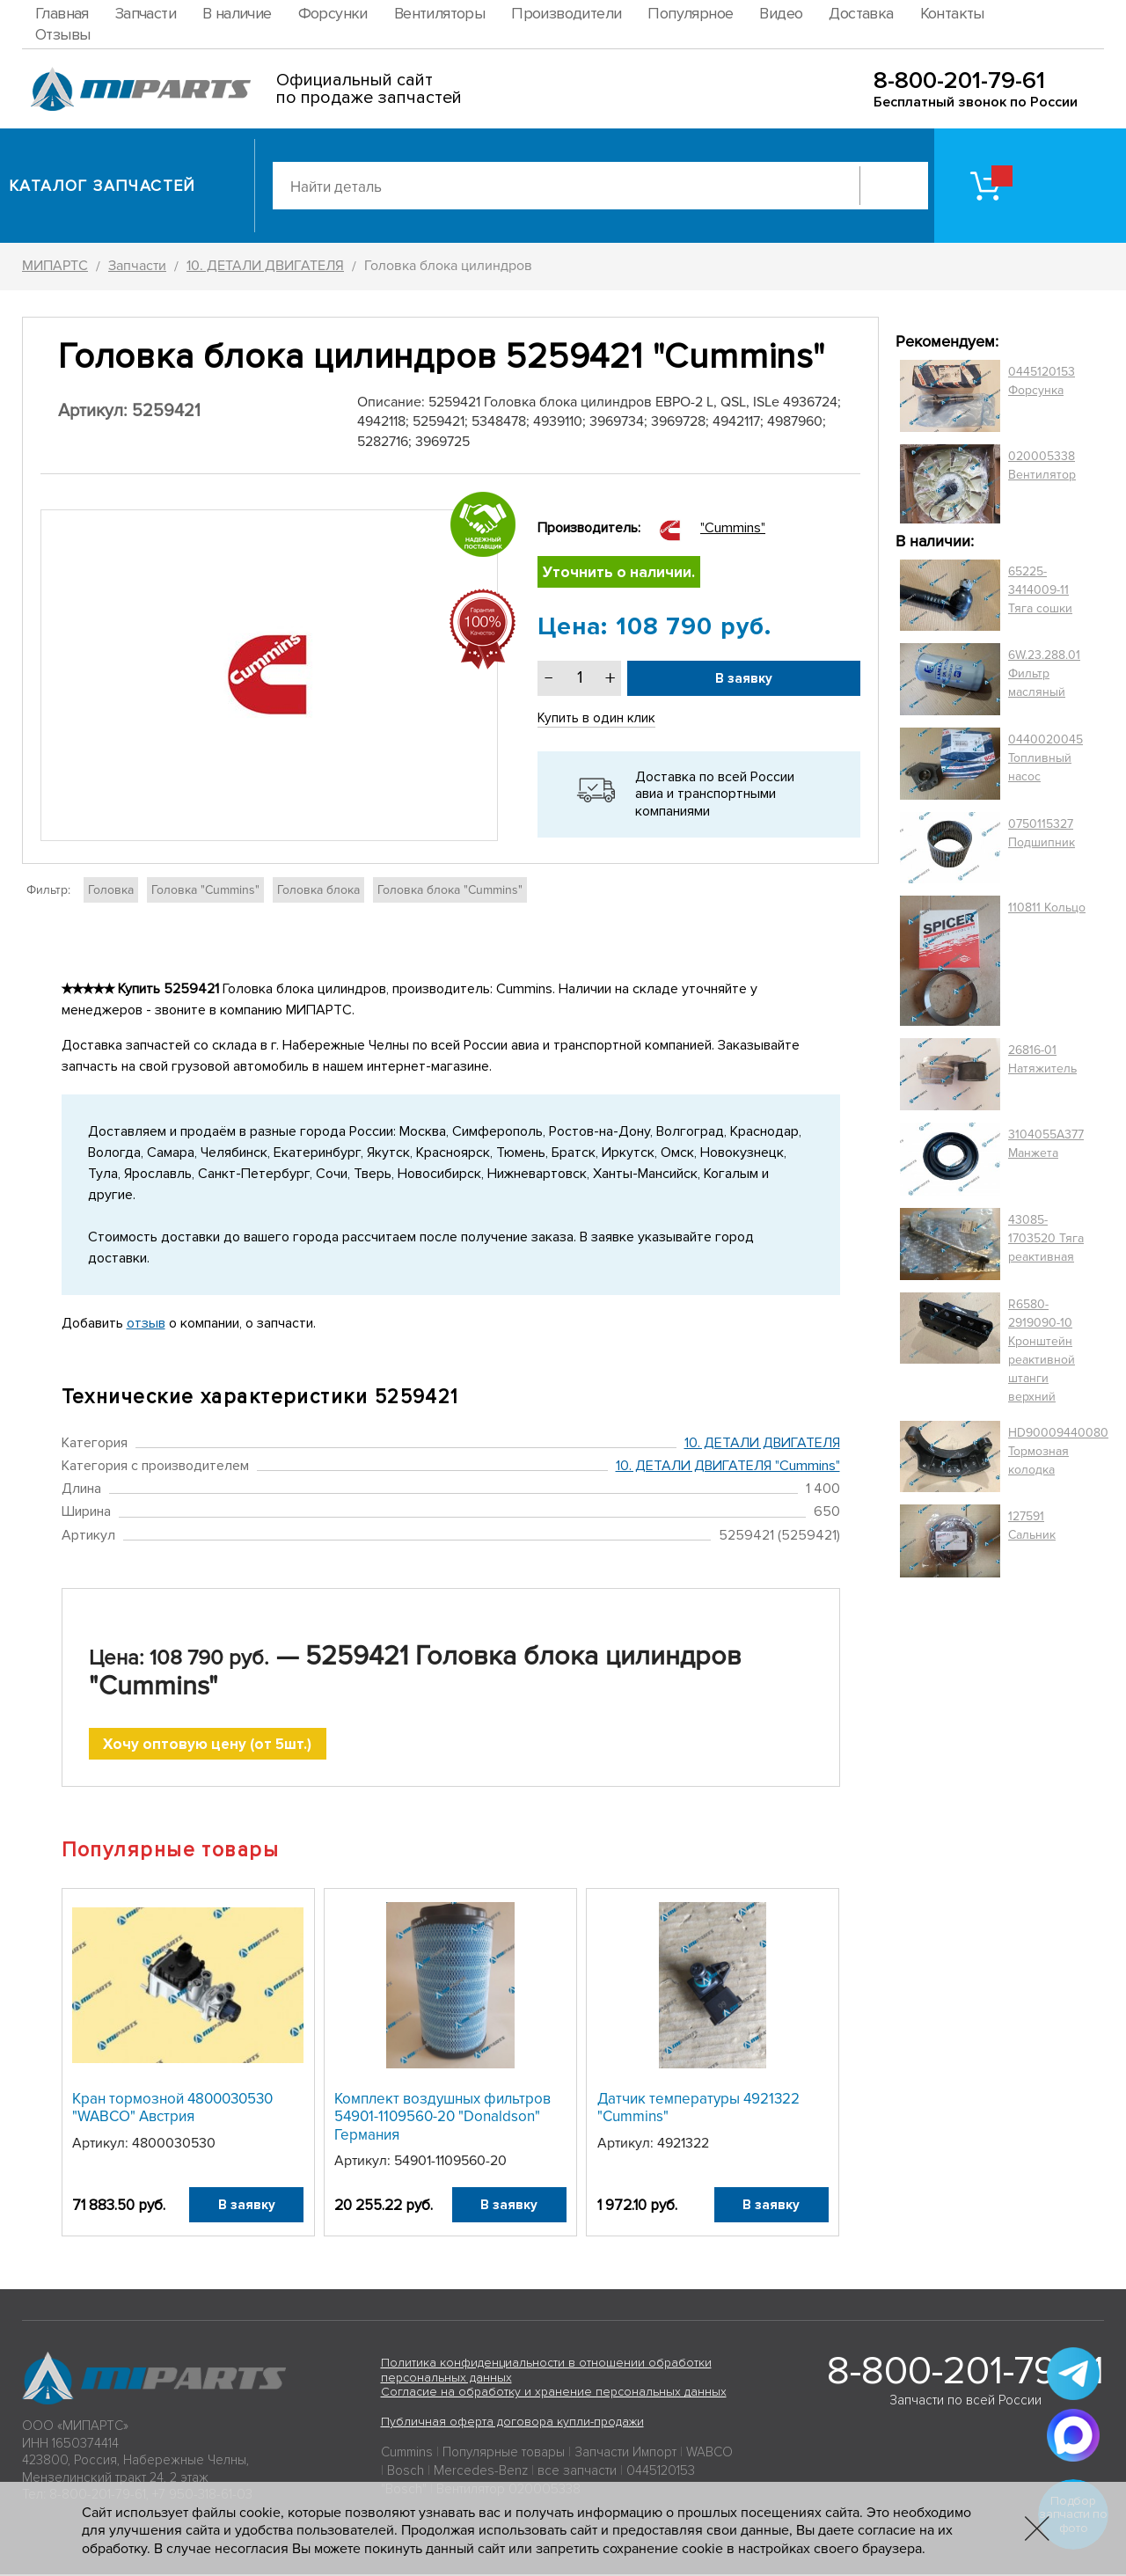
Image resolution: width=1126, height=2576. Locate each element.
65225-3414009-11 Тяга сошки (1040, 590)
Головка (111, 889)
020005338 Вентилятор (1042, 465)
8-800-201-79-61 (959, 80)
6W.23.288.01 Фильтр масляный (1044, 673)
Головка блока (318, 889)
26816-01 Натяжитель (1042, 1059)
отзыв (146, 1323)
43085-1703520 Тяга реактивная (1046, 1238)
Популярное (690, 13)
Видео (780, 13)
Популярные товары (503, 2454)
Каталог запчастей (102, 185)
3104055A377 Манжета (1046, 1143)
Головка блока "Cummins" (450, 889)
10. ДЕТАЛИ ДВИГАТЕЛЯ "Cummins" (728, 1466)
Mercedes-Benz (481, 2472)
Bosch (405, 2472)
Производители (566, 13)
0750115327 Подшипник (1041, 833)
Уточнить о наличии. (621, 572)
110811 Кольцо (1047, 907)
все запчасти (577, 2472)
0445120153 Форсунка (1041, 381)
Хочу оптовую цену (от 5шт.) (207, 1744)
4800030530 (174, 2145)
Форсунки (333, 13)
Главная (62, 13)
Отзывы (62, 34)
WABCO (709, 2454)
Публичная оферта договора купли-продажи (512, 2423)
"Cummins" (732, 528)
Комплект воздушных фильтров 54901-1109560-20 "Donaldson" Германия (442, 2118)
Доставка (861, 13)
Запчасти (145, 13)
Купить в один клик (597, 719)
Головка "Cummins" (205, 889)
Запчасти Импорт (625, 2454)
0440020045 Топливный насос (1045, 758)
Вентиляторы (439, 13)
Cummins (407, 2454)
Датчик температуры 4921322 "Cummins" (698, 2109)
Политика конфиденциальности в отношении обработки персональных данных (546, 2372)
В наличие (237, 13)
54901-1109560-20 (450, 2163)
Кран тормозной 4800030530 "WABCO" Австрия (172, 2109)
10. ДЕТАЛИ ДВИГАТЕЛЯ (762, 1443)
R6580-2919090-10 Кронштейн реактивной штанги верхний (1041, 1350)
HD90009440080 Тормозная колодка (1058, 1451)
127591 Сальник (1032, 1525)
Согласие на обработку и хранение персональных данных (554, 2394)
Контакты (952, 13)
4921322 (683, 2145)
